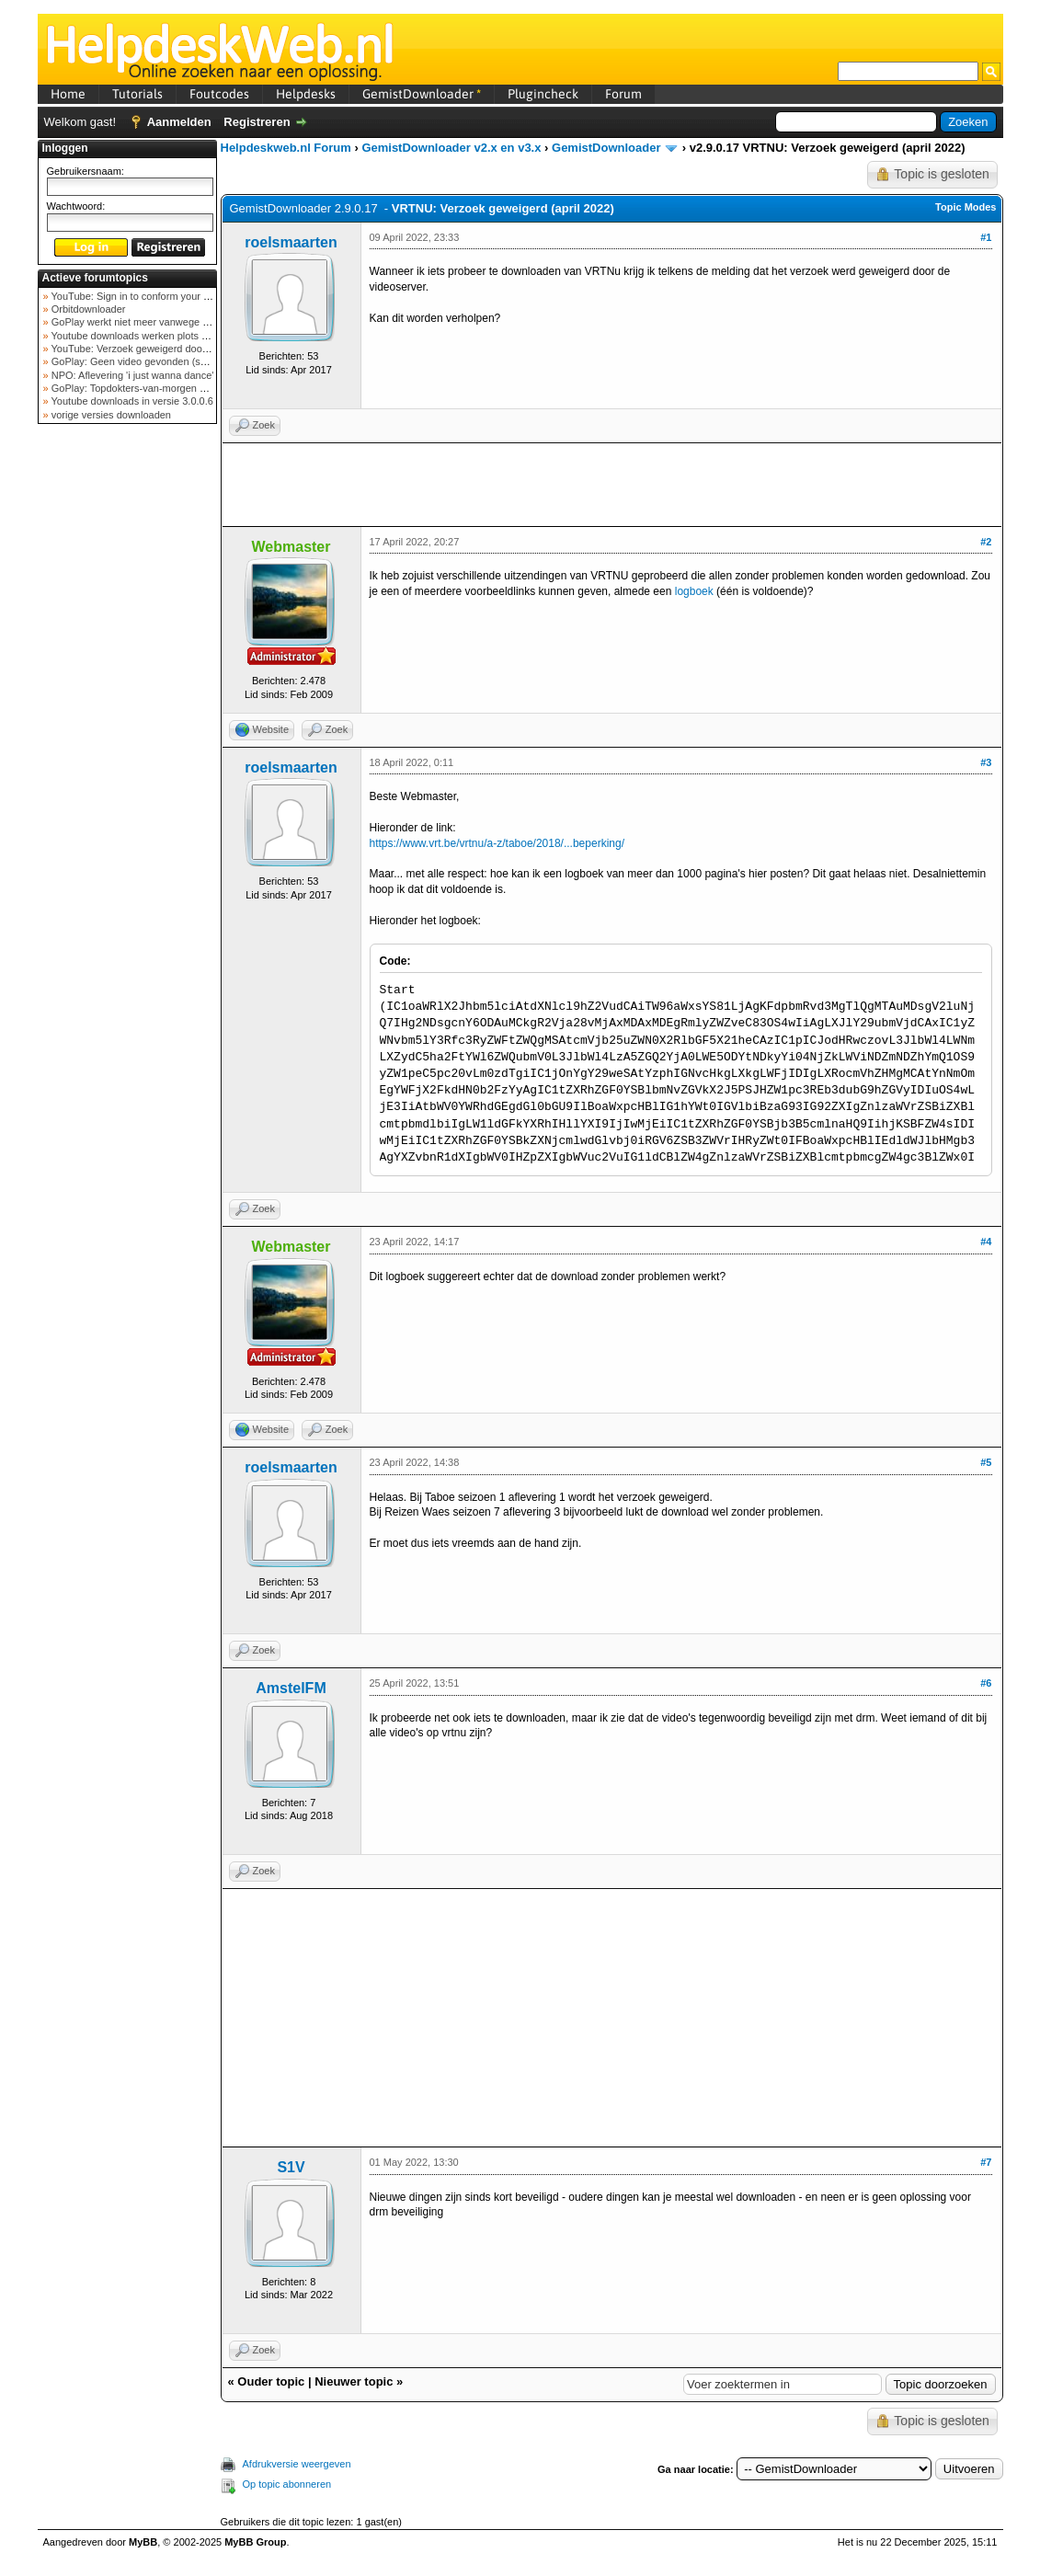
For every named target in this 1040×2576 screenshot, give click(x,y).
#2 (985, 541)
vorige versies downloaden (110, 414)
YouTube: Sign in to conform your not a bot (146, 296)
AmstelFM (291, 1688)
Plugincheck (543, 93)
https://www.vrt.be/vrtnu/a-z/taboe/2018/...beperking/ (497, 843)
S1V (290, 2167)
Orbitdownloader (87, 309)
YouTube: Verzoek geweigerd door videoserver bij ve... (172, 348)
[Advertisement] (126, 721)
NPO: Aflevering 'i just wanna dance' (131, 375)
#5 (985, 1462)
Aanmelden (179, 122)
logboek (694, 591)
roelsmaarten (291, 242)
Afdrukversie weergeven (297, 2463)
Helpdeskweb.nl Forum (286, 148)
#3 (985, 762)
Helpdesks (306, 93)
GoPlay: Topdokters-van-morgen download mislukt (163, 388)
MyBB (143, 2541)
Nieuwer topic (353, 2381)
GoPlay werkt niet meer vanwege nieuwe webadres (165, 321)
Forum (623, 93)
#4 (985, 1241)
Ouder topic (270, 2381)
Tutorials (137, 93)
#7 (985, 2162)
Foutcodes (219, 93)
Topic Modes (965, 206)
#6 (985, 1683)
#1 (985, 237)
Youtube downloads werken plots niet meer (146, 335)
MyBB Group (255, 2541)
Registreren (256, 122)
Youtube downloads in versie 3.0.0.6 (131, 400)
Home (68, 93)
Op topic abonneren (287, 2484)
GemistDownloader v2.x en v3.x (451, 148)
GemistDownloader (421, 93)
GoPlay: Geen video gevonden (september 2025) (160, 361)
